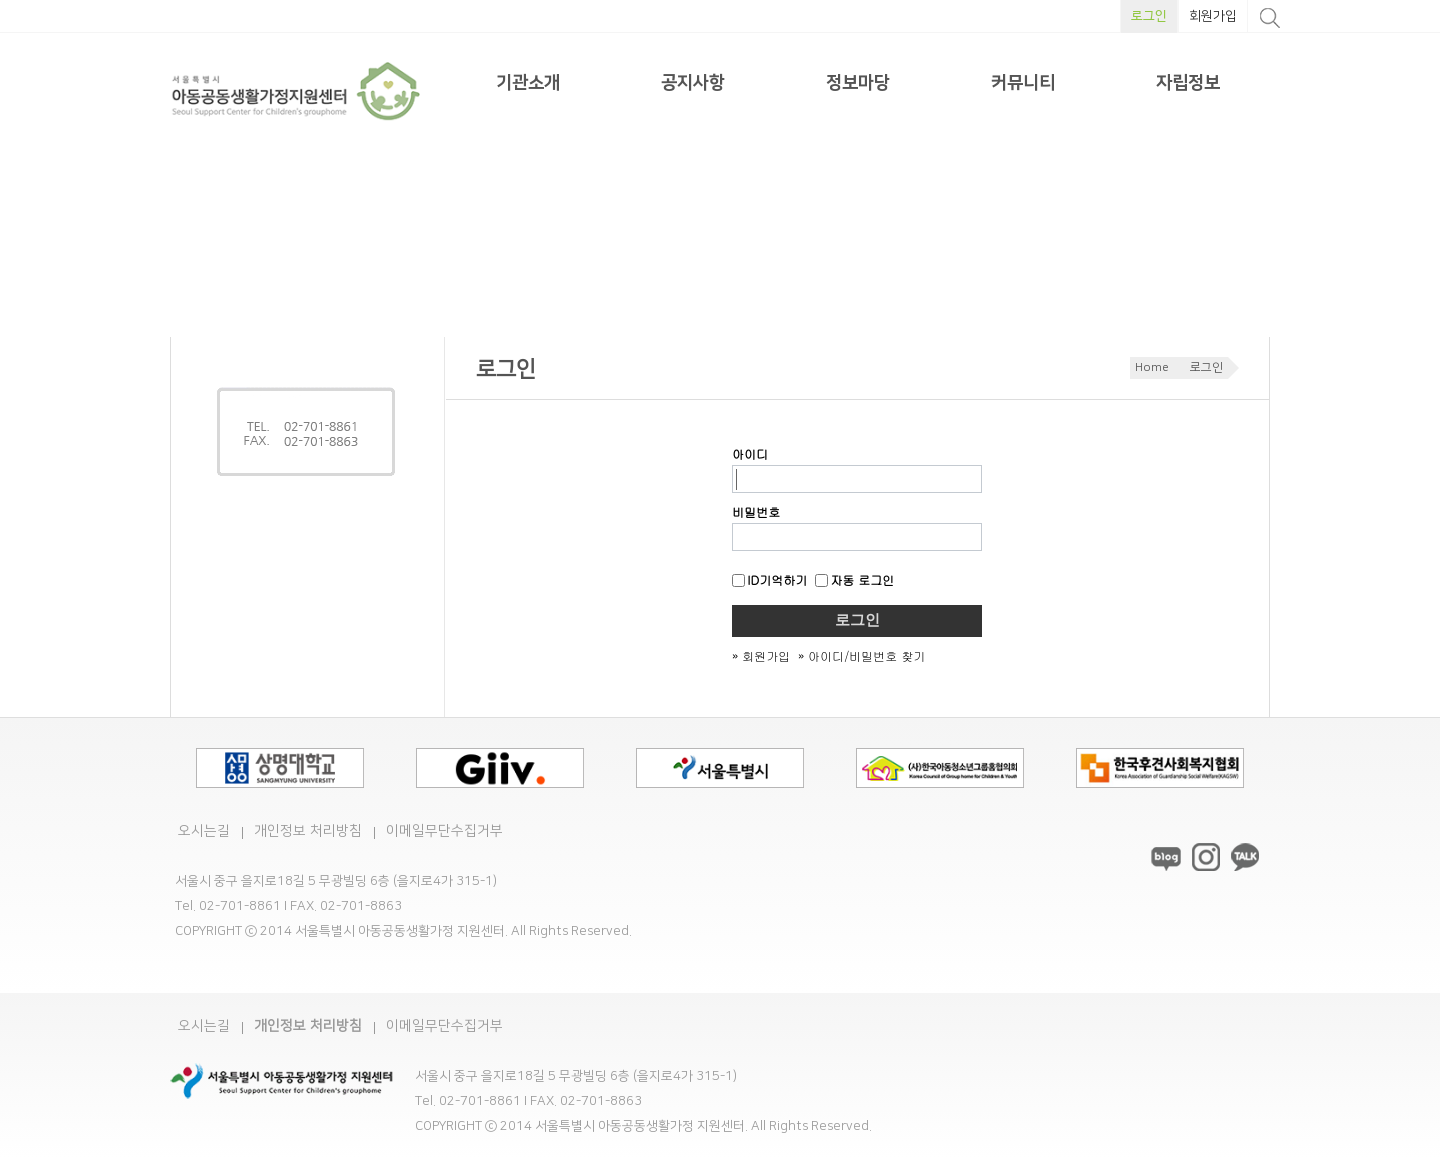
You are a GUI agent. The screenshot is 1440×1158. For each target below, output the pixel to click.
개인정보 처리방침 (308, 831)
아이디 (750, 453)
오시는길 (204, 831)
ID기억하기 (769, 579)
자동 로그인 (854, 579)
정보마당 (858, 83)
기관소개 (528, 83)
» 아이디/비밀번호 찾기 (861, 655)
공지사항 (693, 83)
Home (1152, 367)
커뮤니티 (1023, 83)
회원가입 (1213, 16)
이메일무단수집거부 (444, 831)
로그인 (1149, 16)
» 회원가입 (761, 655)
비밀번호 (756, 511)
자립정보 (1188, 83)
